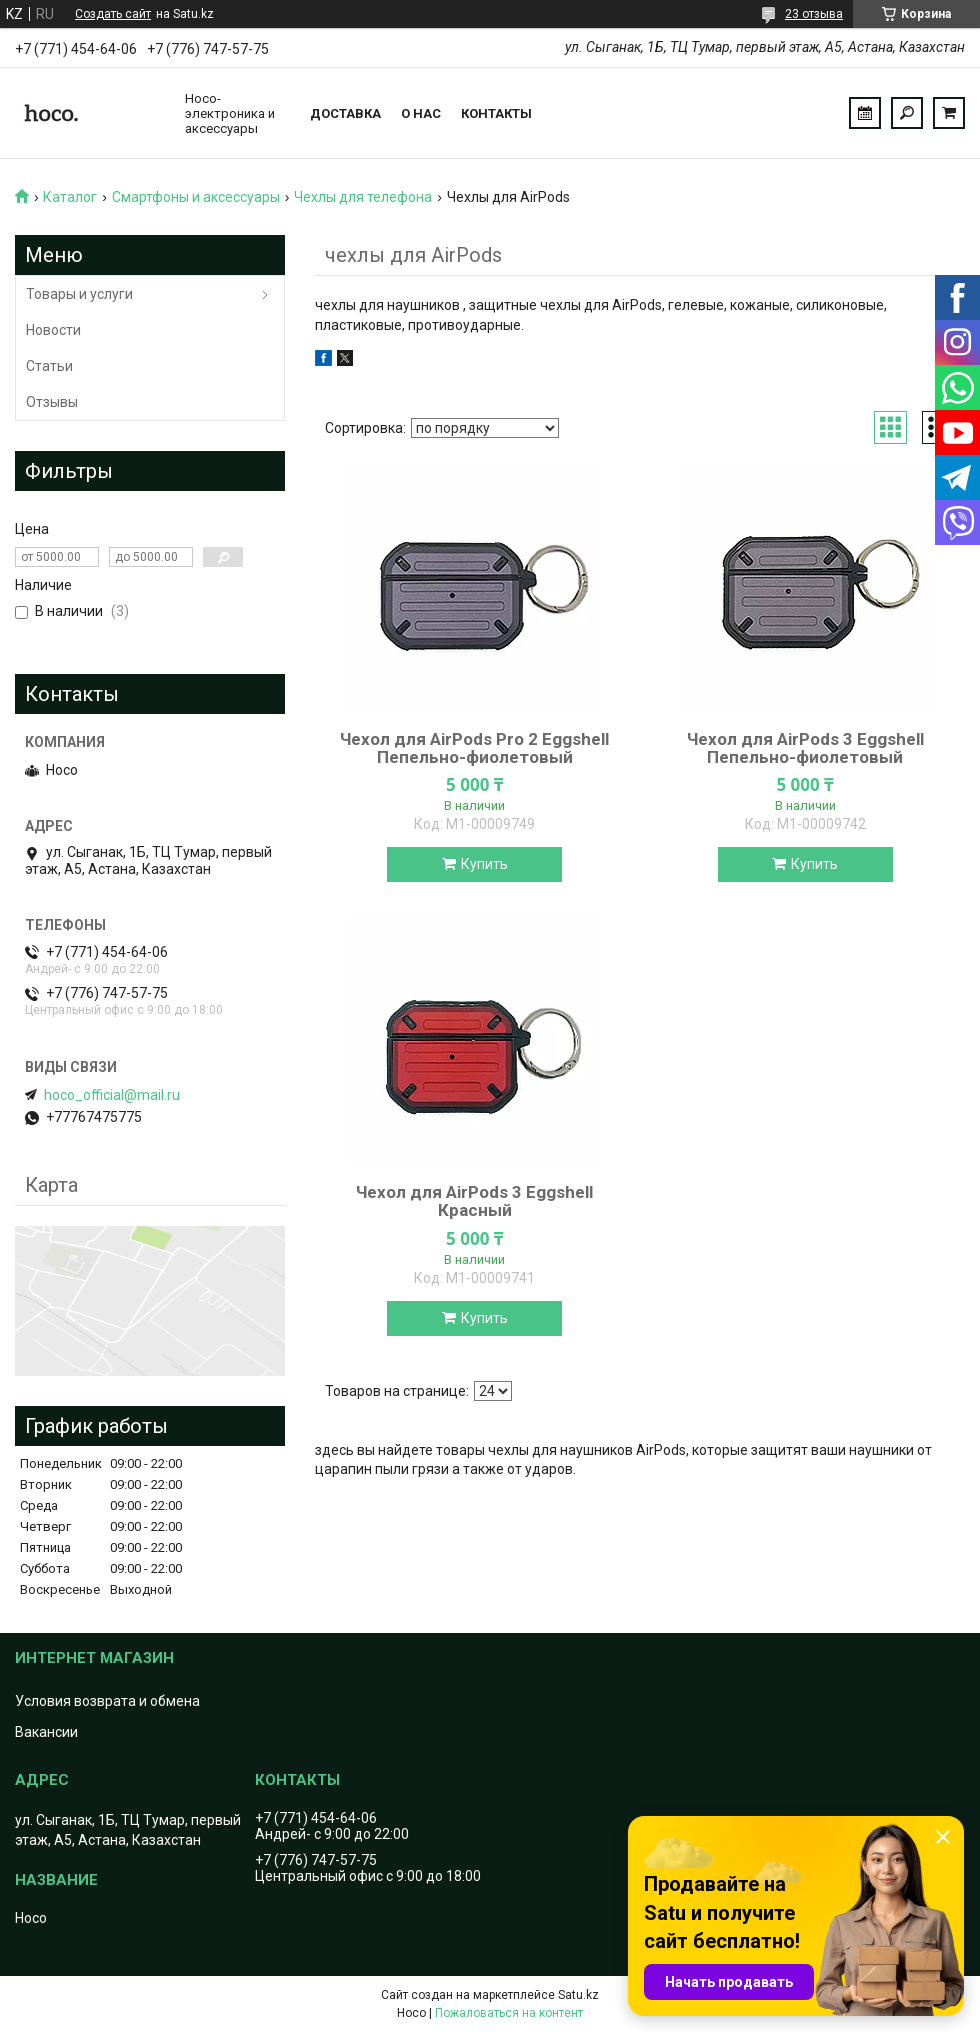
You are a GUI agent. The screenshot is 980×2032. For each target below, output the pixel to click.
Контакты (496, 113)
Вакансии (46, 1732)
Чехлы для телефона (363, 197)
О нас (421, 113)
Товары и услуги (79, 294)
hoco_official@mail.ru (112, 1095)
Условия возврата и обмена (107, 1701)
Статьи (49, 366)
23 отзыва (814, 14)
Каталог (70, 197)
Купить (484, 864)
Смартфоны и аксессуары (196, 197)
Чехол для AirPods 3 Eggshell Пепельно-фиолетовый (805, 748)
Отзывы (52, 402)
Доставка (345, 113)
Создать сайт (113, 14)
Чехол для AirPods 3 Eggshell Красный (474, 1201)
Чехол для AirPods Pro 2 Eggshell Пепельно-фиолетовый (474, 748)
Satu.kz (578, 1995)
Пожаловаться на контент (509, 2013)
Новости (53, 330)
